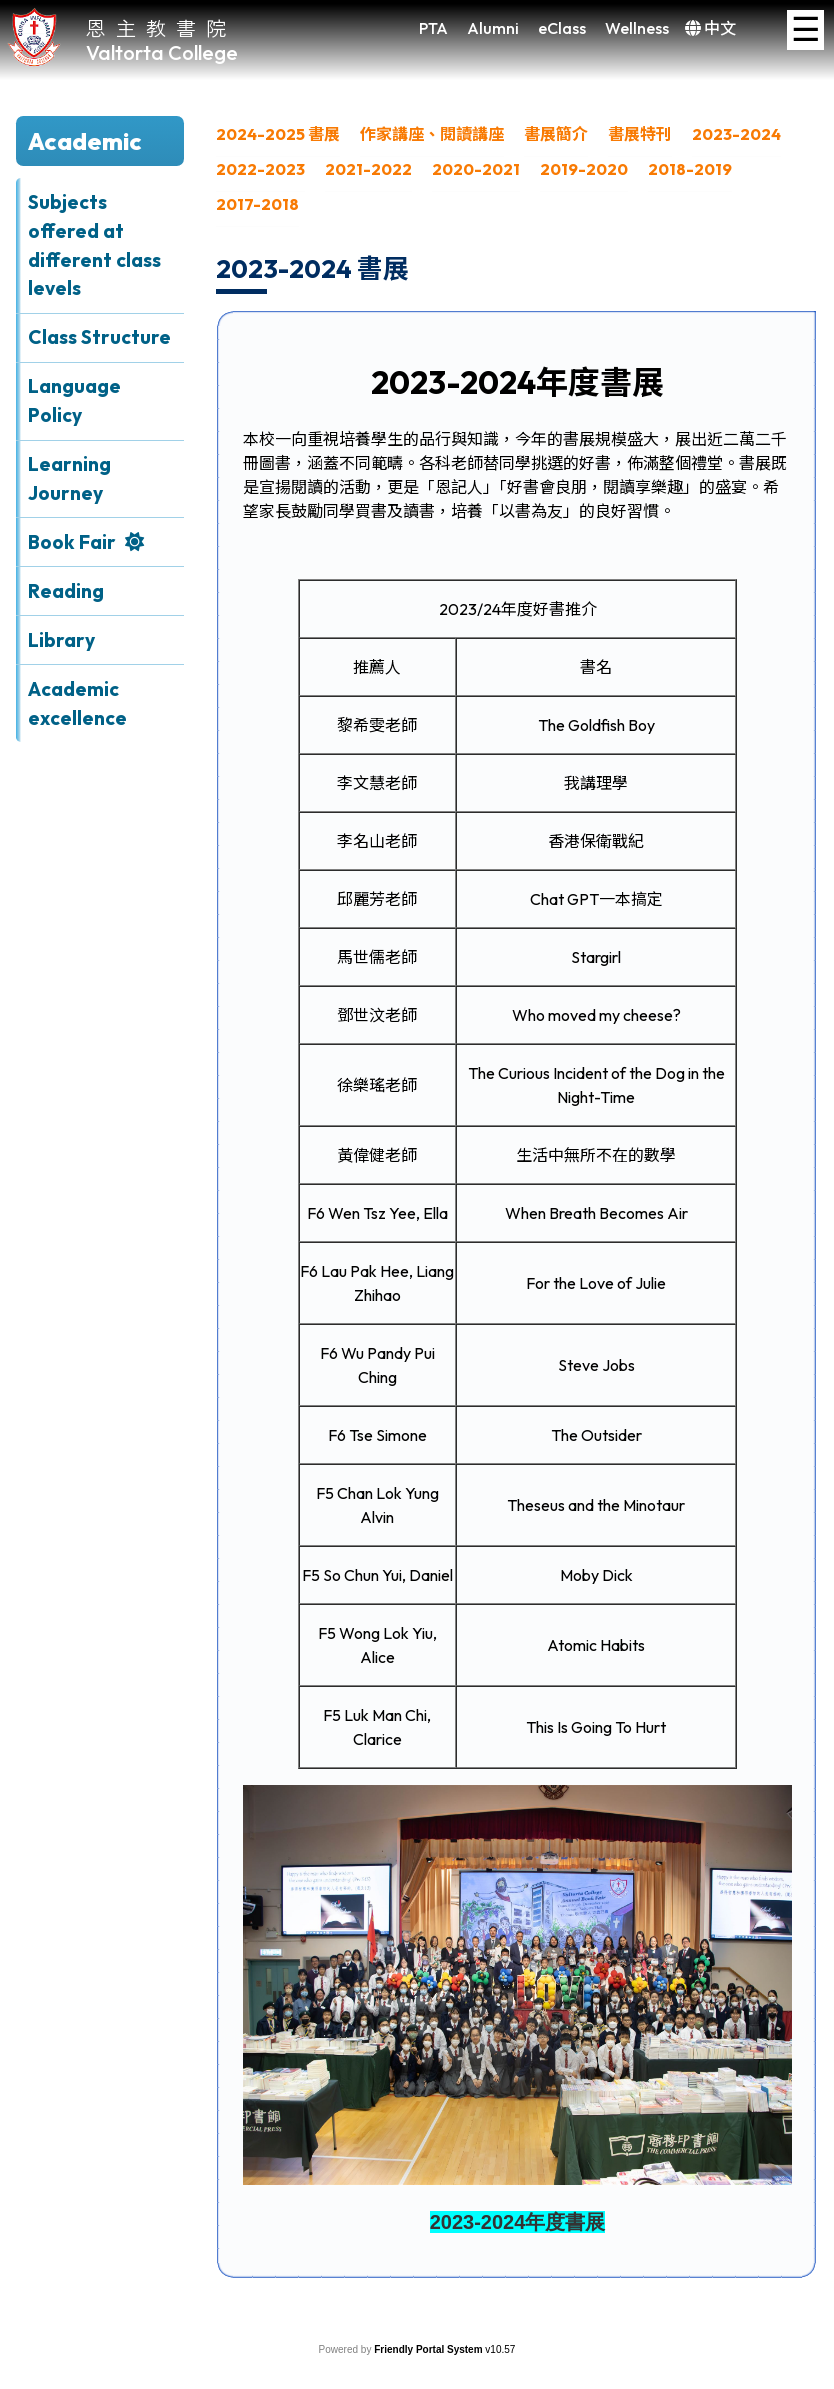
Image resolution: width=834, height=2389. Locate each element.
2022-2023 (260, 169)
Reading (66, 591)
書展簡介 (556, 134)
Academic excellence (77, 703)
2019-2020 (584, 169)
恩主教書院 (161, 27)
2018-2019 (690, 169)
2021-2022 (368, 169)
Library (61, 640)
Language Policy (74, 400)
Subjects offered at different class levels (94, 245)
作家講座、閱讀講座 (432, 134)
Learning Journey (69, 478)
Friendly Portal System (429, 2349)
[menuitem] (278, 139)
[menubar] (517, 174)
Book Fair (72, 542)
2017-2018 (257, 204)
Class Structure (99, 337)
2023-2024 (736, 134)
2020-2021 (476, 169)
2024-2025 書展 (278, 134)
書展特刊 (640, 134)
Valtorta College (162, 52)
